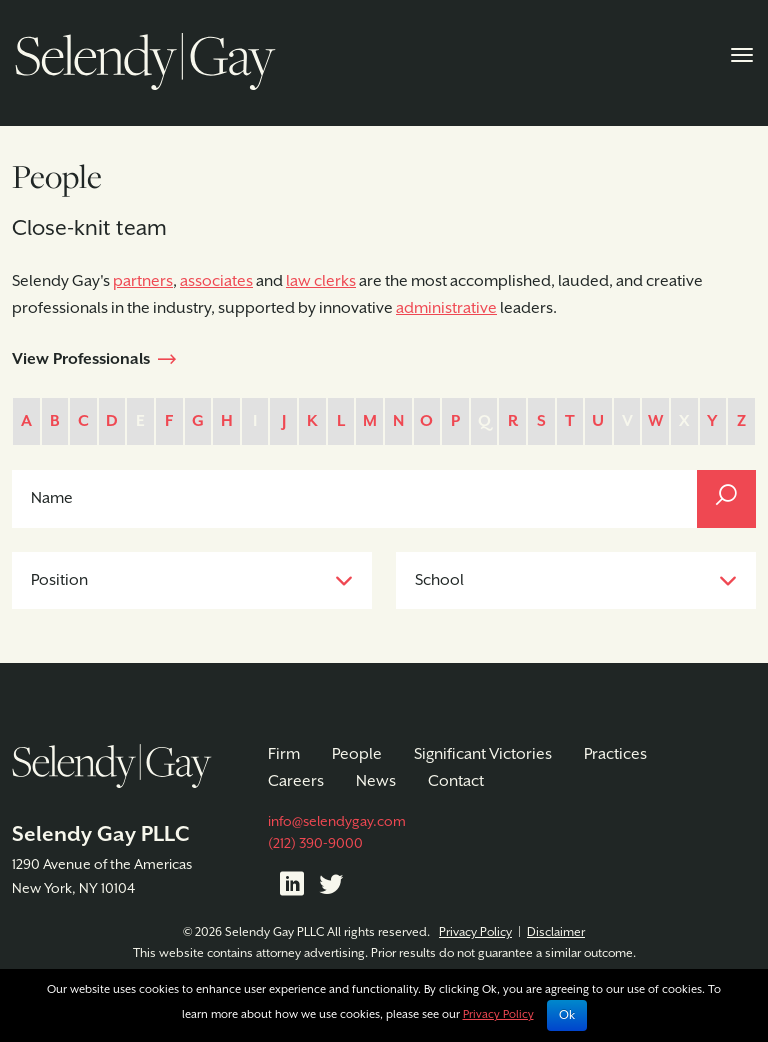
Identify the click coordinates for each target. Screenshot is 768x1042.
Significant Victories (483, 754)
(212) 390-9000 (315, 844)
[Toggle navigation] (742, 53)
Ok (567, 1015)
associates (216, 281)
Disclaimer (556, 932)
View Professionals (81, 359)
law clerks (321, 281)
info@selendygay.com (337, 822)
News (376, 781)
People (357, 754)
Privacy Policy (475, 932)
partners (143, 281)
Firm (284, 754)
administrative (446, 308)
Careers (296, 781)
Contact (456, 781)
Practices (615, 754)
